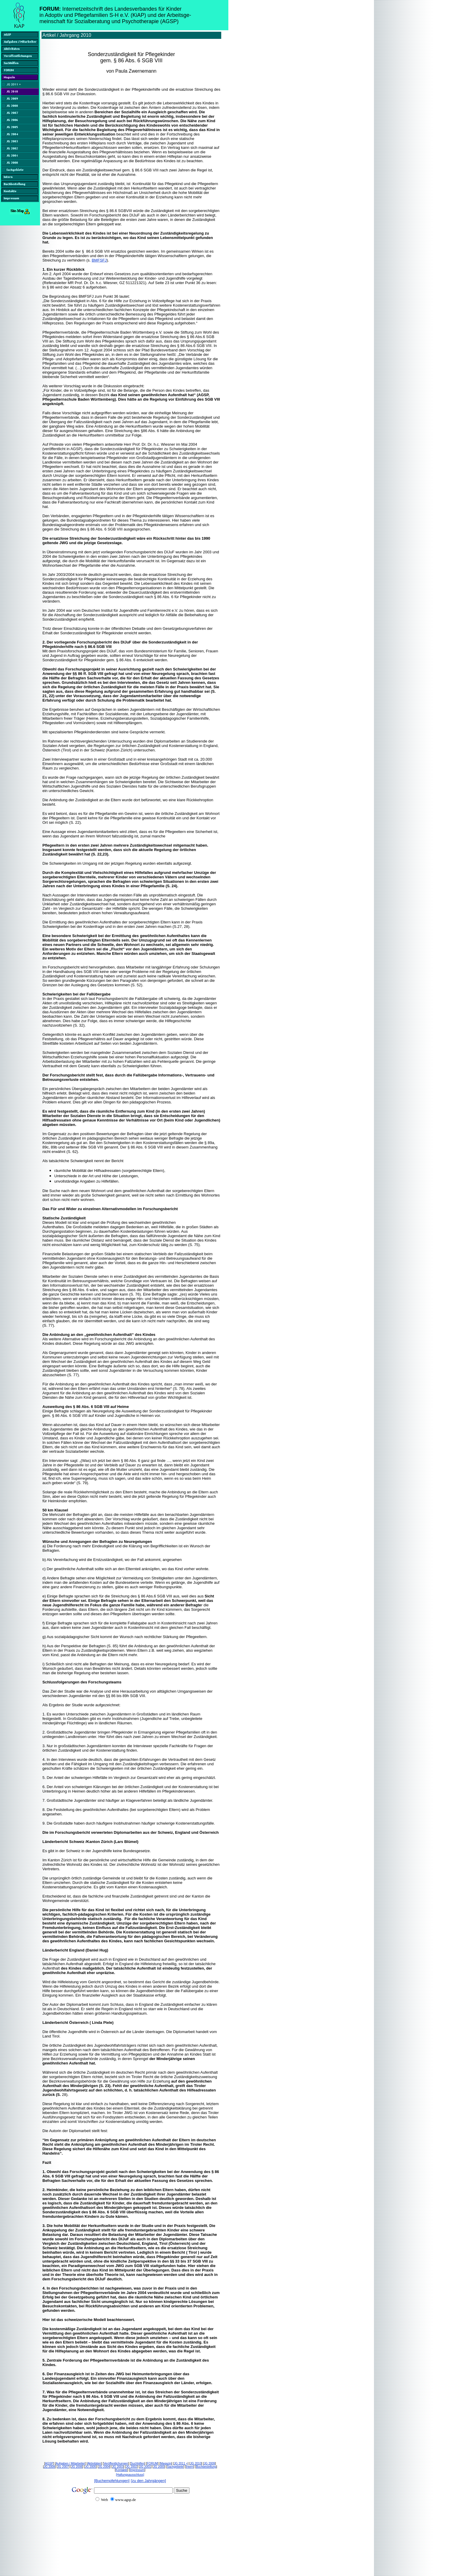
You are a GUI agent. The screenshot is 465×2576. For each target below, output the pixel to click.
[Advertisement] (115, 2553)
